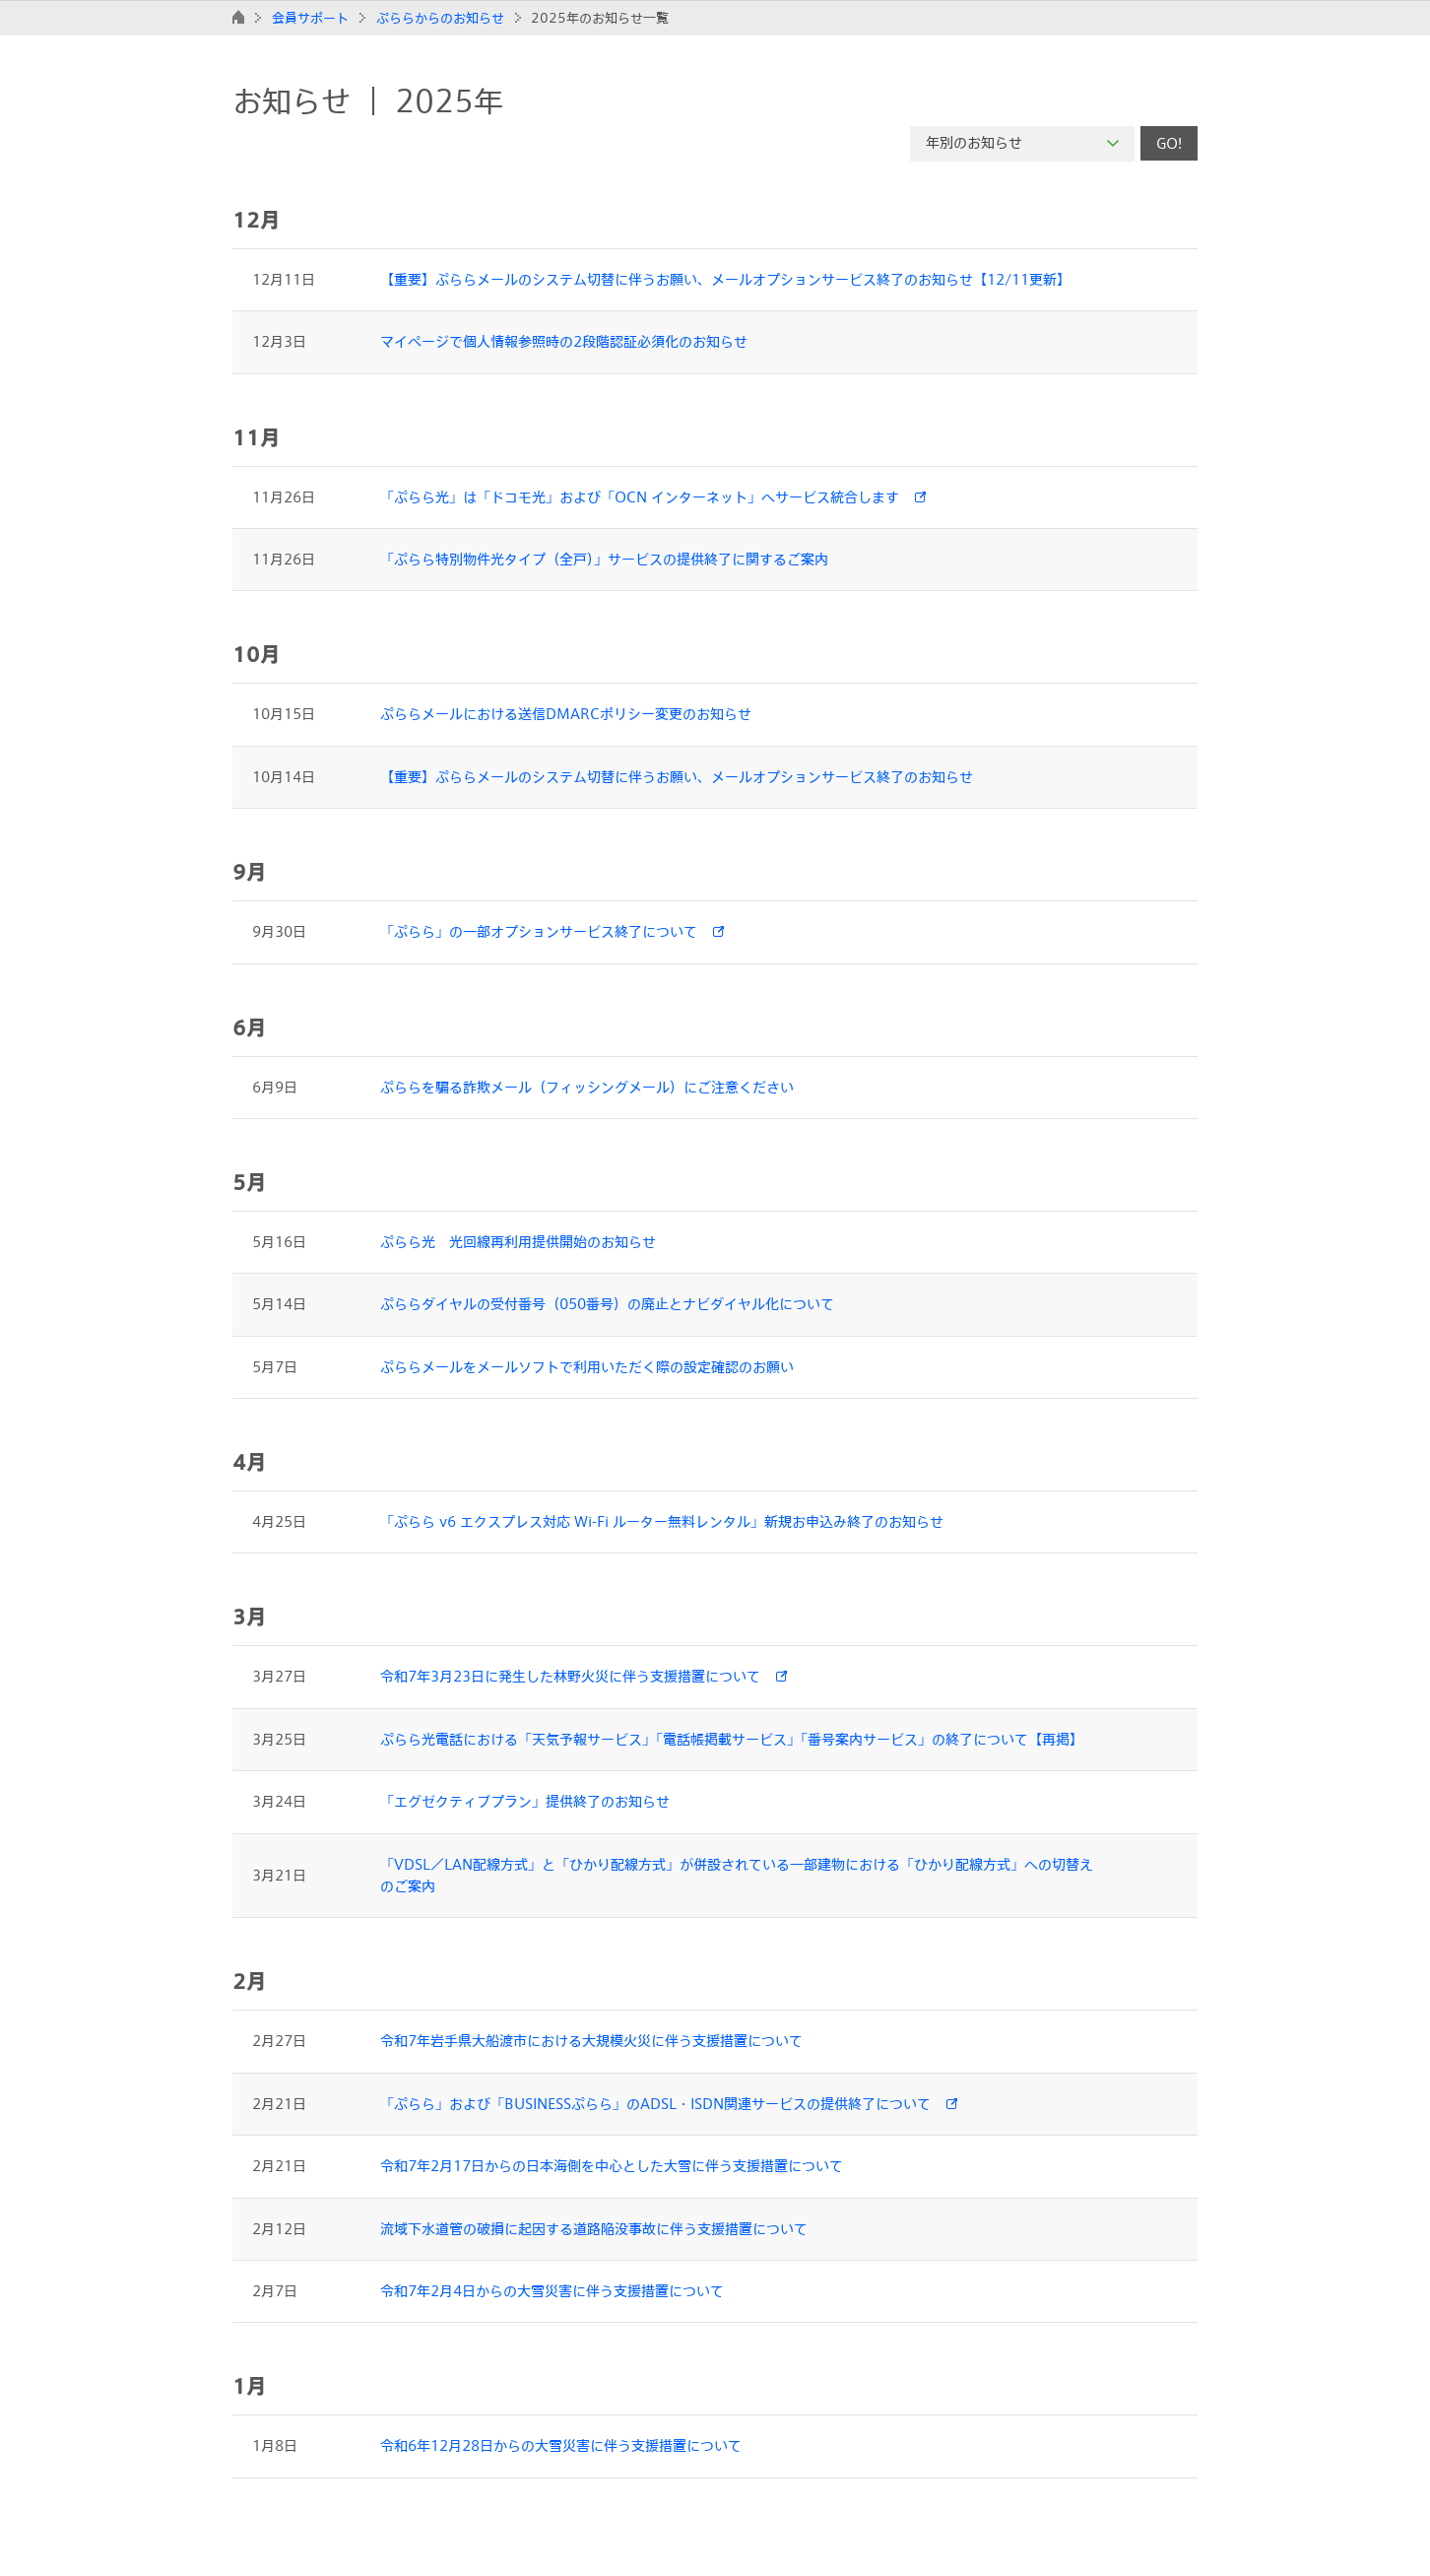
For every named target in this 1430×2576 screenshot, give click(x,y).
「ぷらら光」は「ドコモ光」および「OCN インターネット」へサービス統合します (639, 497)
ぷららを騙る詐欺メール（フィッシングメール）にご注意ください (587, 1087)
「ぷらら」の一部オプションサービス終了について (538, 931)
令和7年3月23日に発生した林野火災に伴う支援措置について (570, 1676)
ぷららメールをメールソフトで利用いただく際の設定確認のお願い (587, 1366)
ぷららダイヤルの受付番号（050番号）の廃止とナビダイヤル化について (607, 1303)
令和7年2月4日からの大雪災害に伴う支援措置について (552, 2290)
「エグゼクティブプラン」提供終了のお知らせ (525, 1801)
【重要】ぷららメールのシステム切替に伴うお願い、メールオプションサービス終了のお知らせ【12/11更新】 (725, 279)
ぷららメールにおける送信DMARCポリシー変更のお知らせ (565, 713)
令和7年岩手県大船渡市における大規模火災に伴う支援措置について (591, 2040)
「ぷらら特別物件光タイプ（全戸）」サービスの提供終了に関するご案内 (604, 559)
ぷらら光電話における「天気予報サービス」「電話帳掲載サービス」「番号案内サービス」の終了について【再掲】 (731, 1739)
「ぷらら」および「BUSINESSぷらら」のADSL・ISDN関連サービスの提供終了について (655, 2103)
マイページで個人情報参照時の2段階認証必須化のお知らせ (564, 341)
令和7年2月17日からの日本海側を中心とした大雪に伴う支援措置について (611, 2165)
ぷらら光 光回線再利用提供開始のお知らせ (518, 1241)
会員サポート (310, 18)
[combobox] (1022, 144)
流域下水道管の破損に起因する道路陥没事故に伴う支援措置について (594, 2228)
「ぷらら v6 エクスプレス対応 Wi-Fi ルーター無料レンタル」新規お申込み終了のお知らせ (661, 1521)
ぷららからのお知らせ (440, 18)
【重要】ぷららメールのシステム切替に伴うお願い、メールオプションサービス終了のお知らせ (676, 776)
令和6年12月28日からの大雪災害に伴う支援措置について (561, 2445)
